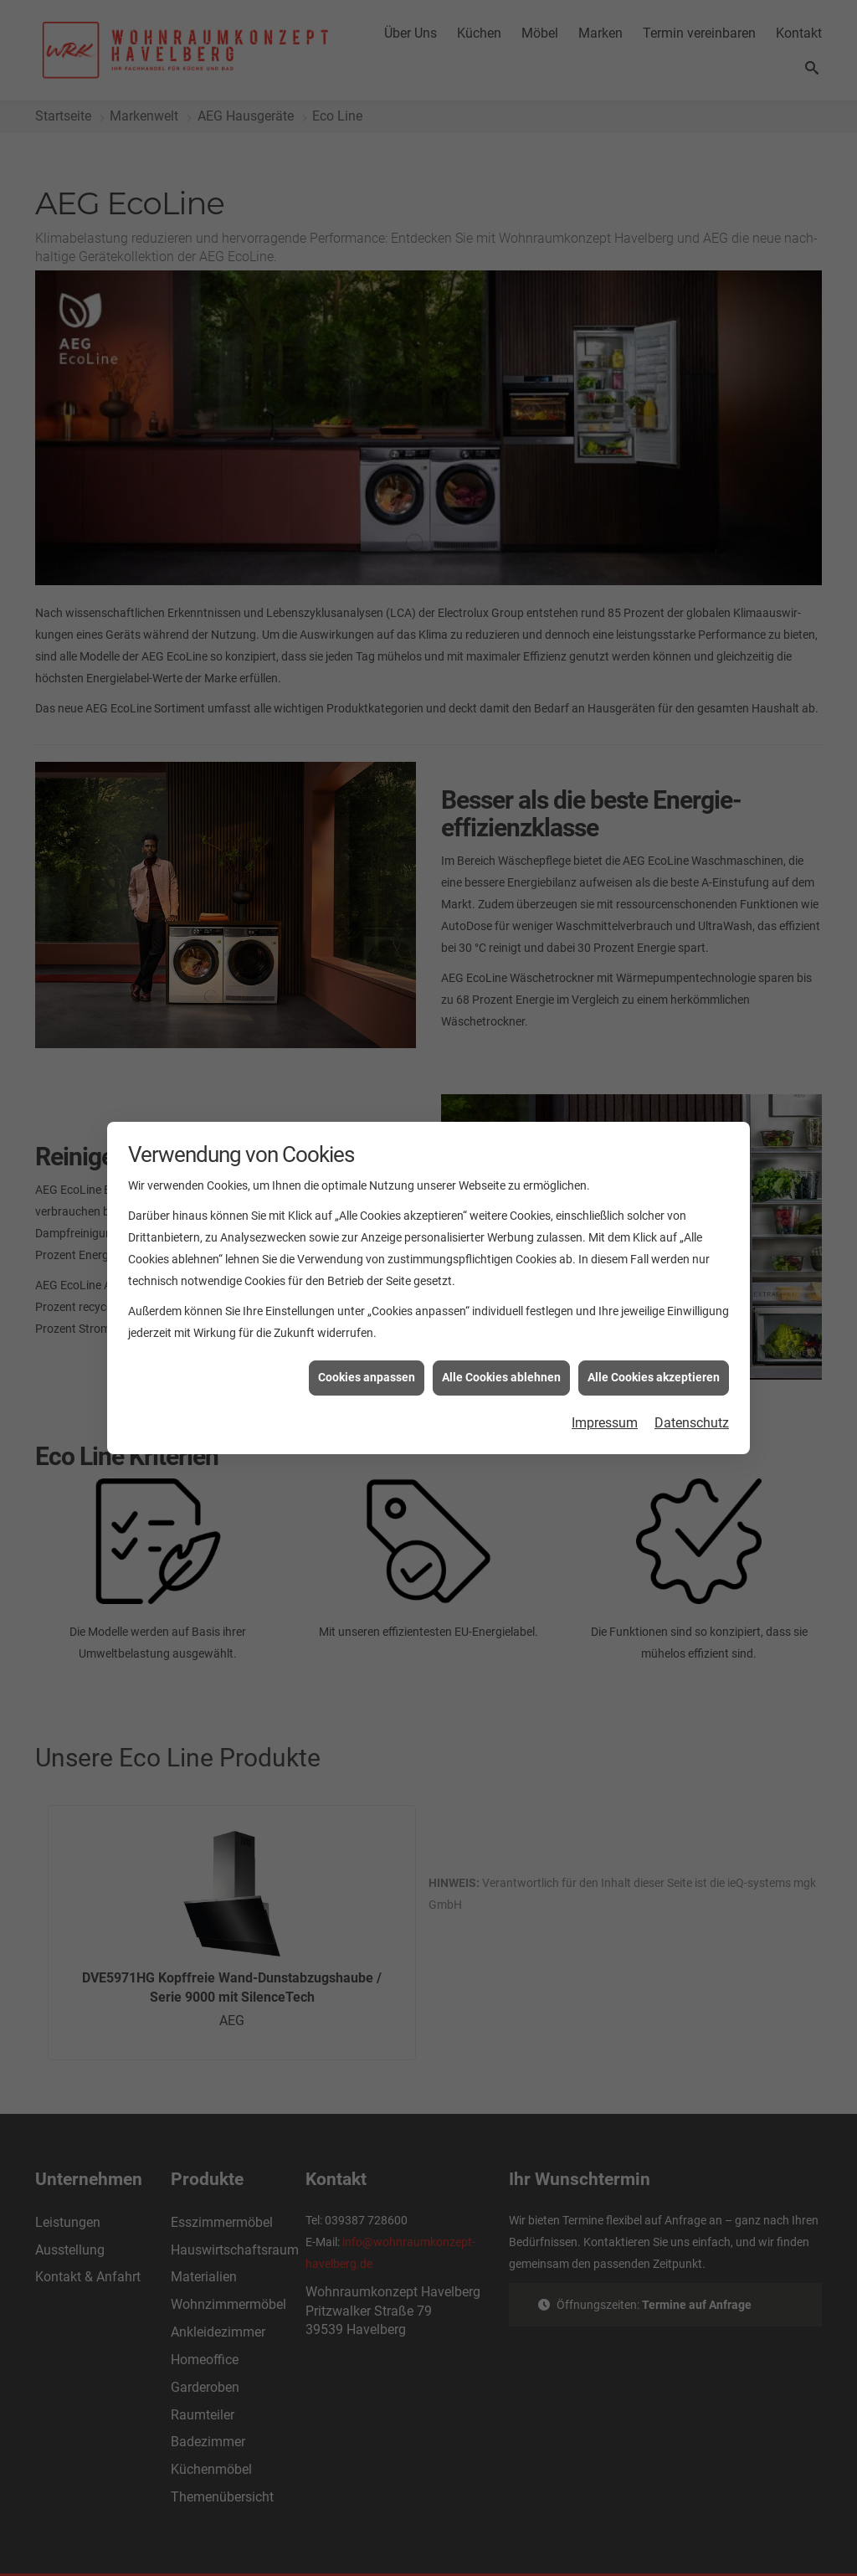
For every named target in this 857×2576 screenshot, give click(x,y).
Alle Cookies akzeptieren (654, 1303)
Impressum (605, 1348)
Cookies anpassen (366, 1303)
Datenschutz (691, 1348)
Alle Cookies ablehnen (501, 1303)
